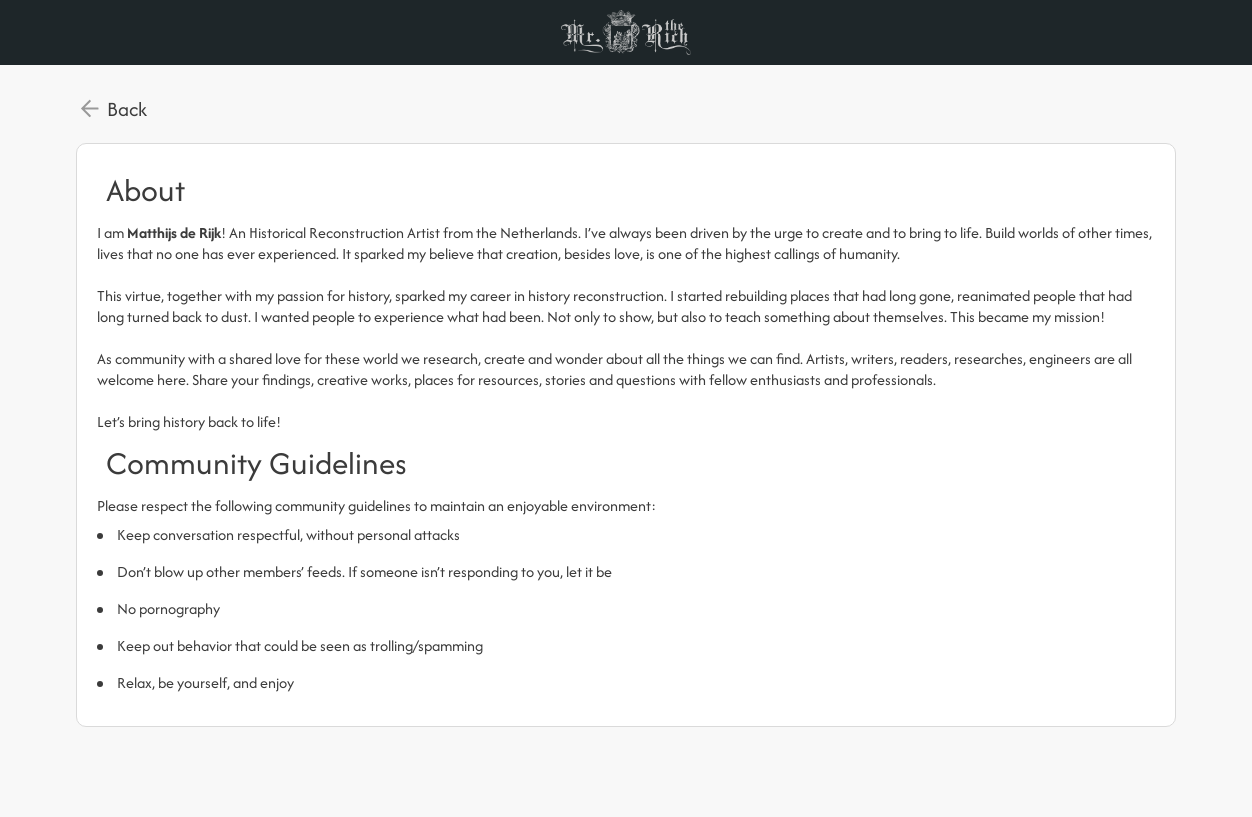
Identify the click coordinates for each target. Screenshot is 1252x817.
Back (127, 109)
